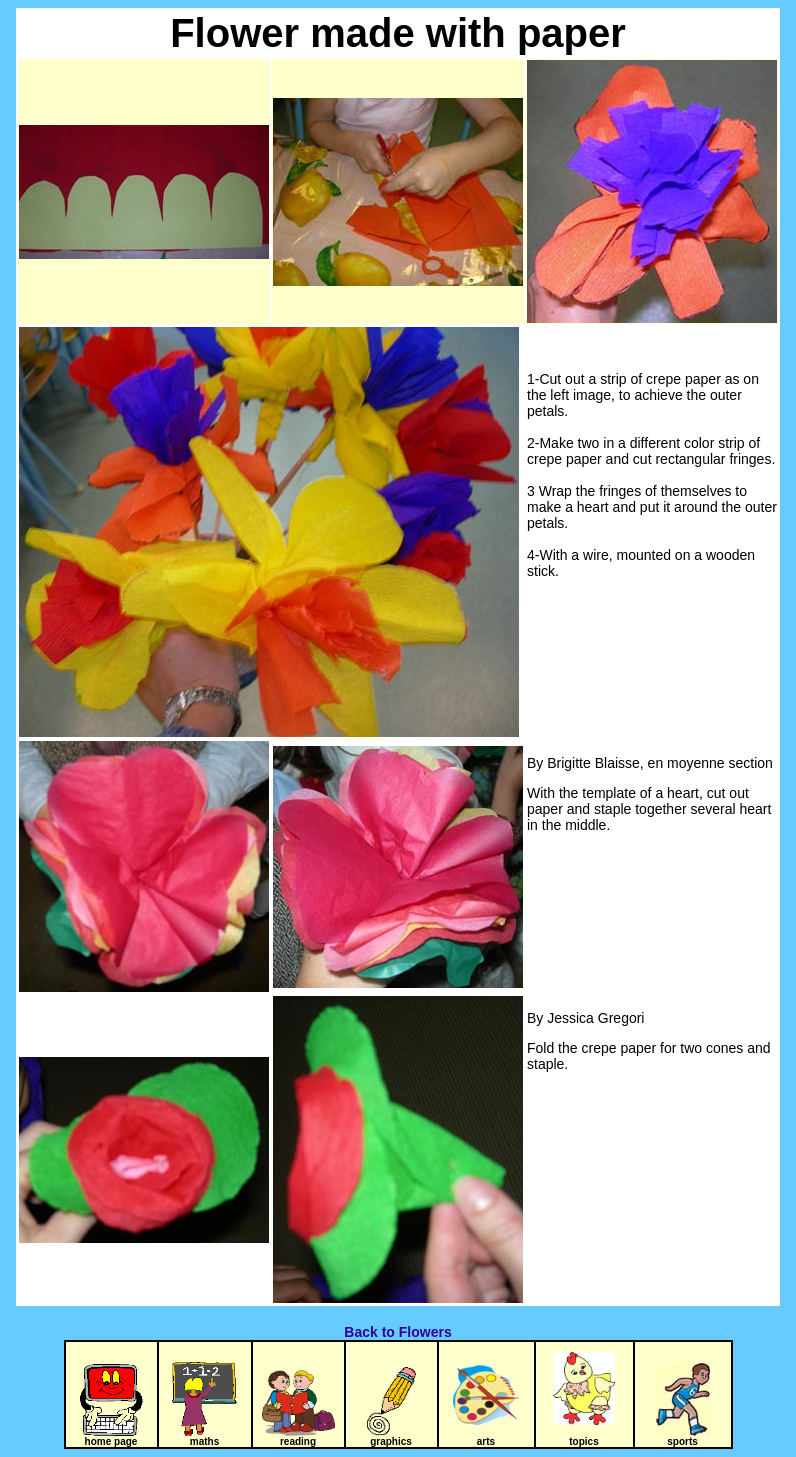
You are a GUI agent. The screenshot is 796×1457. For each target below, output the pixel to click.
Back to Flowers (397, 1332)
